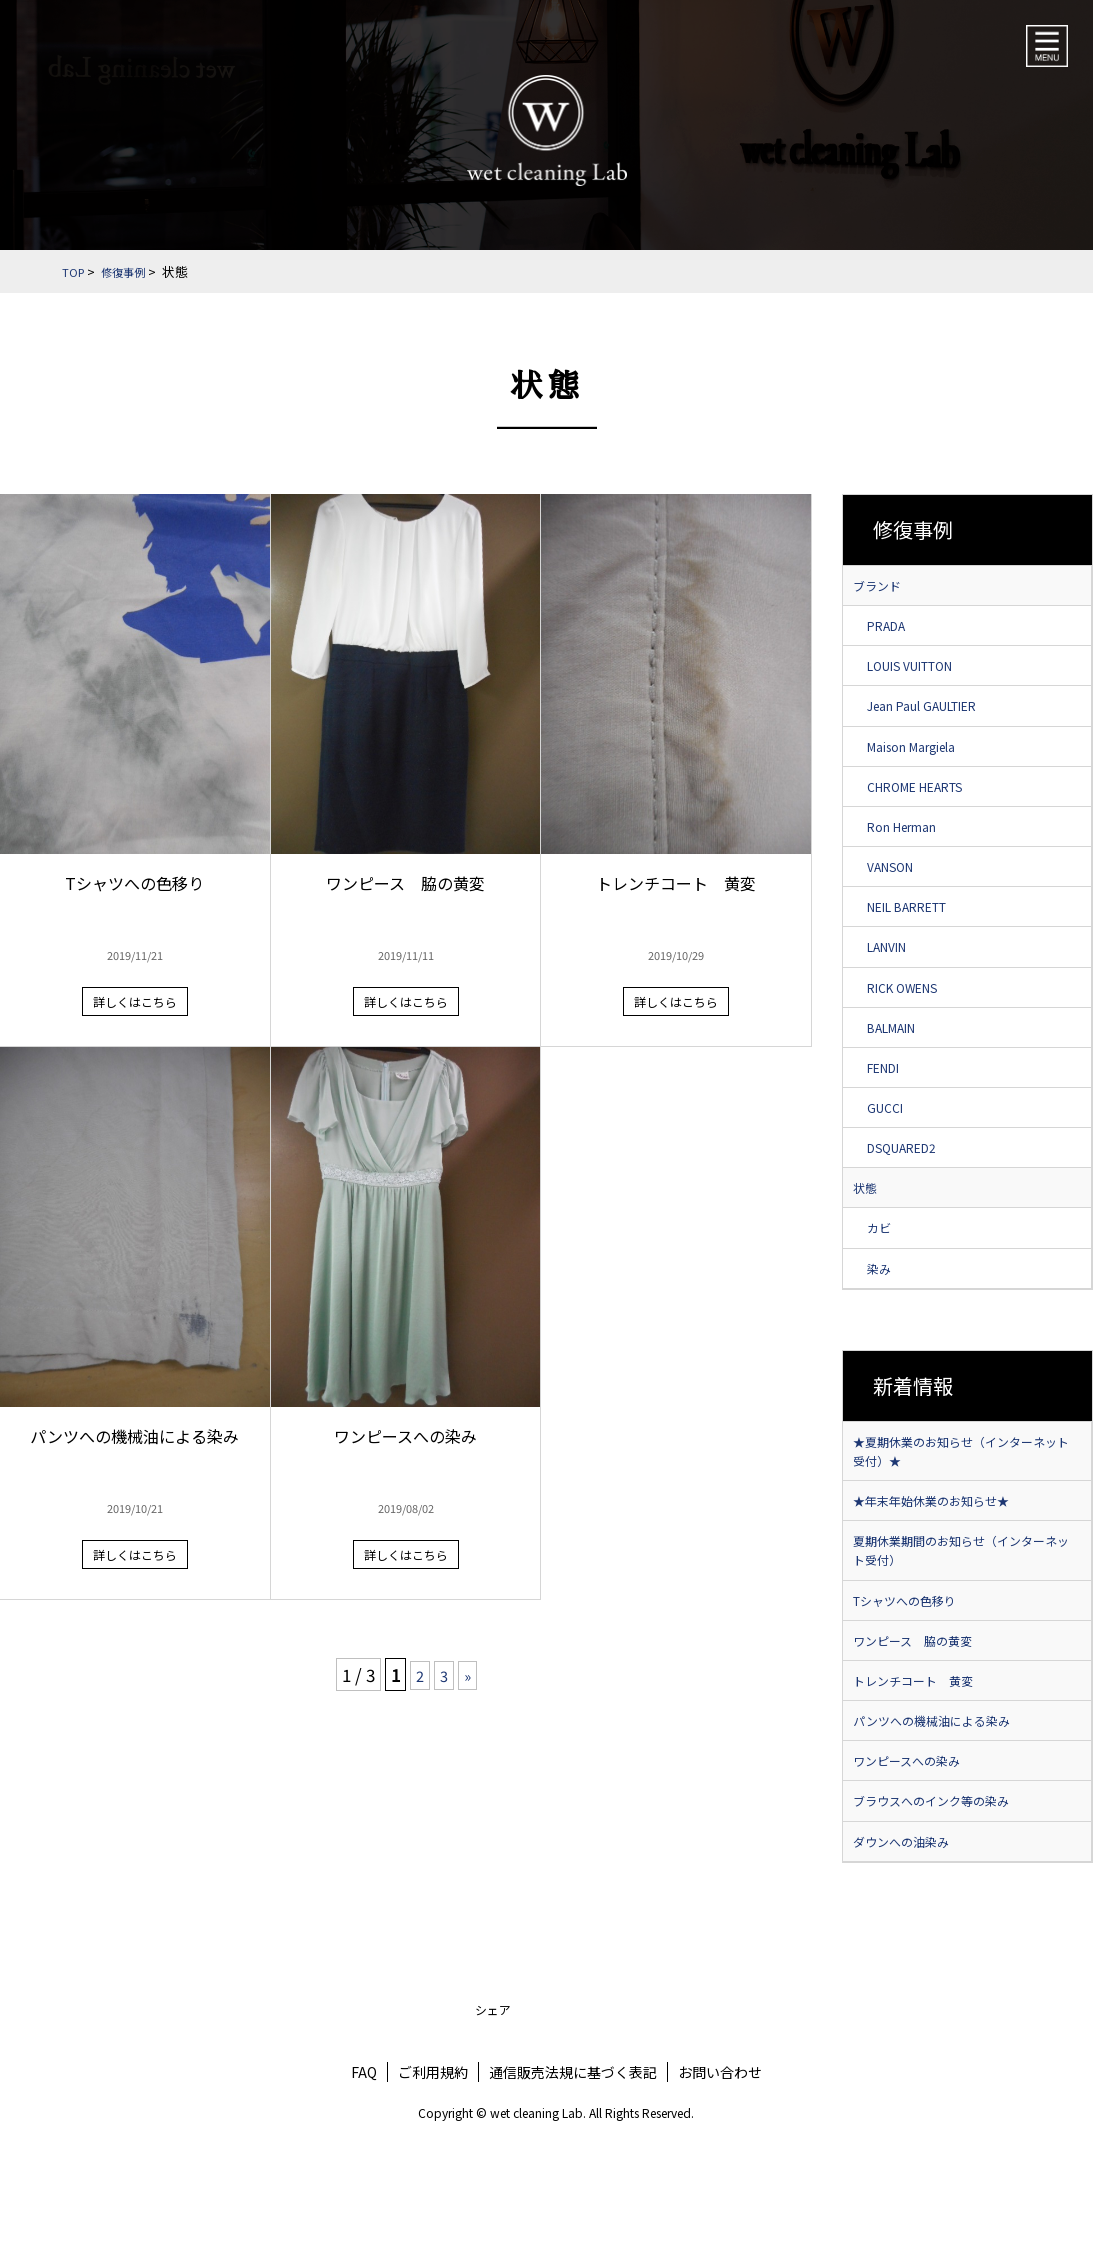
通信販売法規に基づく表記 (573, 2172)
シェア (493, 2109)
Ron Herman (914, 848)
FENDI (891, 1109)
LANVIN (895, 978)
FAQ (364, 2172)
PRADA (894, 630)
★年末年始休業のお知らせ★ (944, 1569)
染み (885, 1326)
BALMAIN (901, 1065)
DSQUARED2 (913, 1196)
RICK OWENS (913, 1022)
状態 (867, 1239)
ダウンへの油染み (909, 1939)
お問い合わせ (720, 2172)
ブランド (881, 587)
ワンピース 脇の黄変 (922, 1722)
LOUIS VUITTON (923, 674)
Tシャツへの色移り (914, 1678)
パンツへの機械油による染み (944, 1809)
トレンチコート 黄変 (923, 1765)
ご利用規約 (433, 2172)
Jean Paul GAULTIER (938, 717)
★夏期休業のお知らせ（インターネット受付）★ (965, 1514)
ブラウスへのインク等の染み (944, 1896)
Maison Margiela (925, 761)
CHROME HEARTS (929, 804)
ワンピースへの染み (915, 1852)
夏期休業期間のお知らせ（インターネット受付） (965, 1623)
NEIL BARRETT (922, 935)
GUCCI (892, 1152)
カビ (885, 1283)
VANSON (898, 891)
